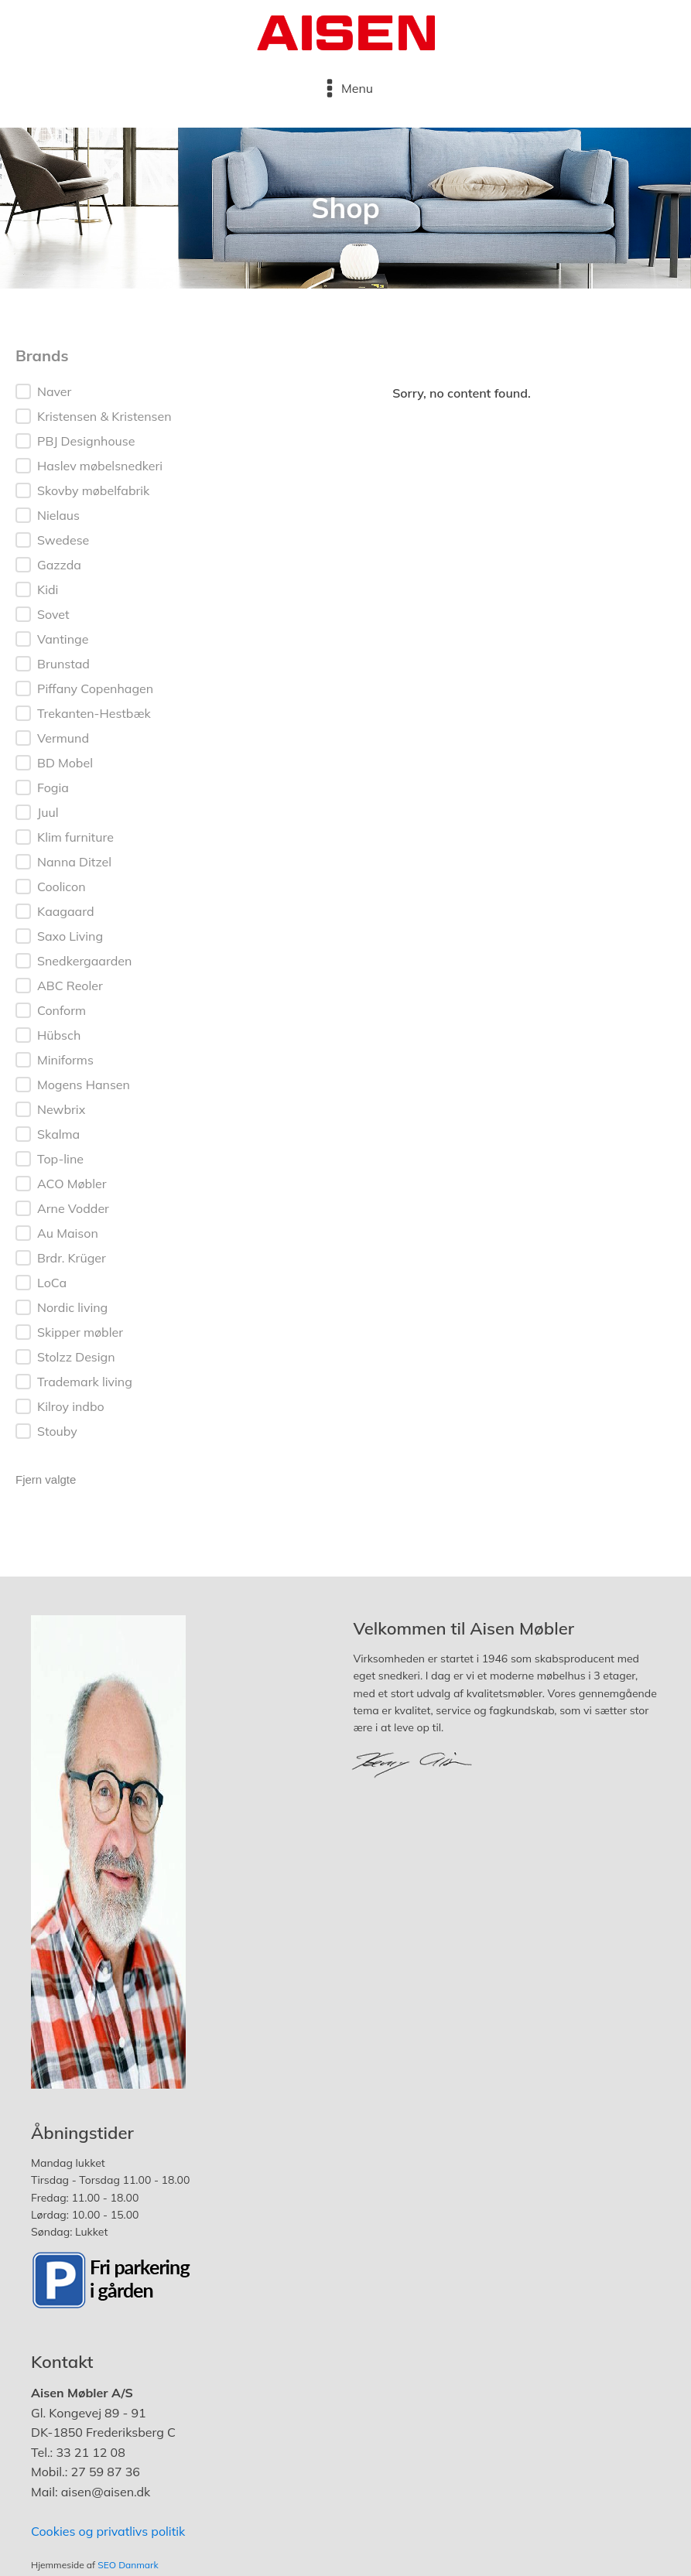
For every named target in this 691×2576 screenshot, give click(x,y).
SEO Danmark (127, 2565)
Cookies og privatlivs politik (108, 2531)
